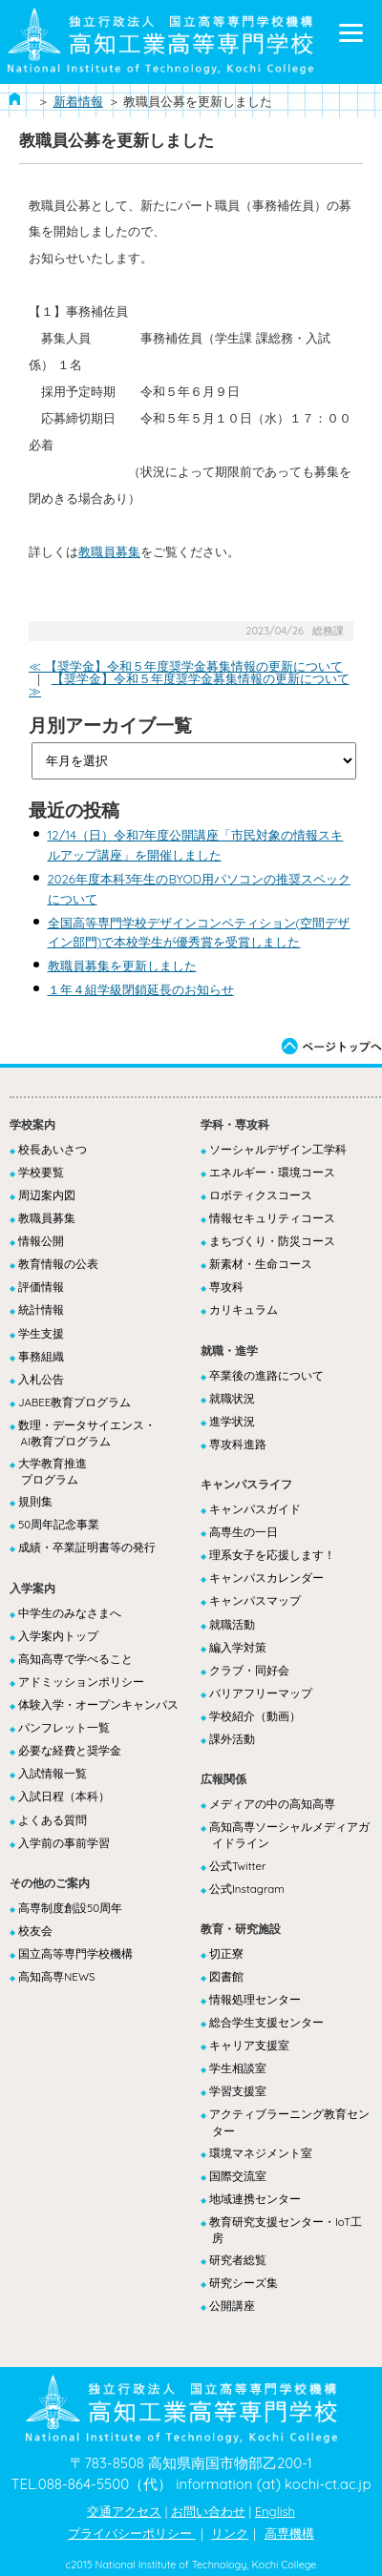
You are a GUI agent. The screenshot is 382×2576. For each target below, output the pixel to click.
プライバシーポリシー (132, 2533)
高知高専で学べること (75, 1659)
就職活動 (232, 1624)
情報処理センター (255, 1999)
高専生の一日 (243, 1532)
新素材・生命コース (260, 1264)
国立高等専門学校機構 (75, 1953)
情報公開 (41, 1241)
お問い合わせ (208, 2511)
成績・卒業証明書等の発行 (87, 1547)
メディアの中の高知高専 (272, 1804)
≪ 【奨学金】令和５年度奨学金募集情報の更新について (186, 666)
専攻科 (226, 1286)
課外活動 (232, 1739)
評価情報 (41, 1286)
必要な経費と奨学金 (69, 1750)
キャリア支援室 (249, 2045)
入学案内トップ (58, 1636)
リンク (229, 2533)
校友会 (35, 1930)
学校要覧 (41, 1172)
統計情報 (41, 1309)
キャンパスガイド (255, 1509)
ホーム (15, 99)
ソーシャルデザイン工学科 (278, 1149)
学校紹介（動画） (255, 1716)
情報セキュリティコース (272, 1218)
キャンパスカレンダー (266, 1577)
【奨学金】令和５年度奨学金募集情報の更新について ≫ (189, 684)
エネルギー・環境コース (272, 1172)
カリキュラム (243, 1309)
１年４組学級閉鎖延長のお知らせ (141, 989)
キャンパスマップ (255, 1600)
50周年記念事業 (58, 1524)
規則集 (35, 1501)
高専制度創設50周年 (70, 1908)
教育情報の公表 (58, 1264)
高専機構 (289, 2533)
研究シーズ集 (243, 2282)
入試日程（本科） (64, 1796)
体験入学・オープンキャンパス (98, 1704)
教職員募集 (109, 551)
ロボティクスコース (260, 1195)
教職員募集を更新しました (122, 965)
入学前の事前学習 (64, 1843)
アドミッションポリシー (81, 1681)
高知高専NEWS (56, 1976)
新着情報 (78, 101)
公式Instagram (247, 1888)
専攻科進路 (237, 1444)
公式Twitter (237, 1866)
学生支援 (41, 1333)
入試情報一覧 (52, 1773)
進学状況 (232, 1421)
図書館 (226, 1976)
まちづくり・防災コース (272, 1241)
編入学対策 (237, 1647)
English (275, 2511)
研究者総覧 (237, 2260)
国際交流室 (237, 2176)
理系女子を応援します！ (272, 1555)
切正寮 (226, 1953)
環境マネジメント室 (260, 2153)
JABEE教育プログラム (74, 1402)
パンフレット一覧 (64, 1727)
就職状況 (232, 1398)
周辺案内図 (46, 1195)
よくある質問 (52, 1820)
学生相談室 (237, 2068)
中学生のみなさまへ (69, 1613)
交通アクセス (124, 2511)
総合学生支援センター (266, 2022)
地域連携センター (255, 2199)
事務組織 (41, 1356)
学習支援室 (237, 2091)
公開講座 (232, 2305)
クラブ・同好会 (249, 1670)
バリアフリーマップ (260, 1693)
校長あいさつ (52, 1149)
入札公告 (41, 1379)
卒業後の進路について (266, 1375)
